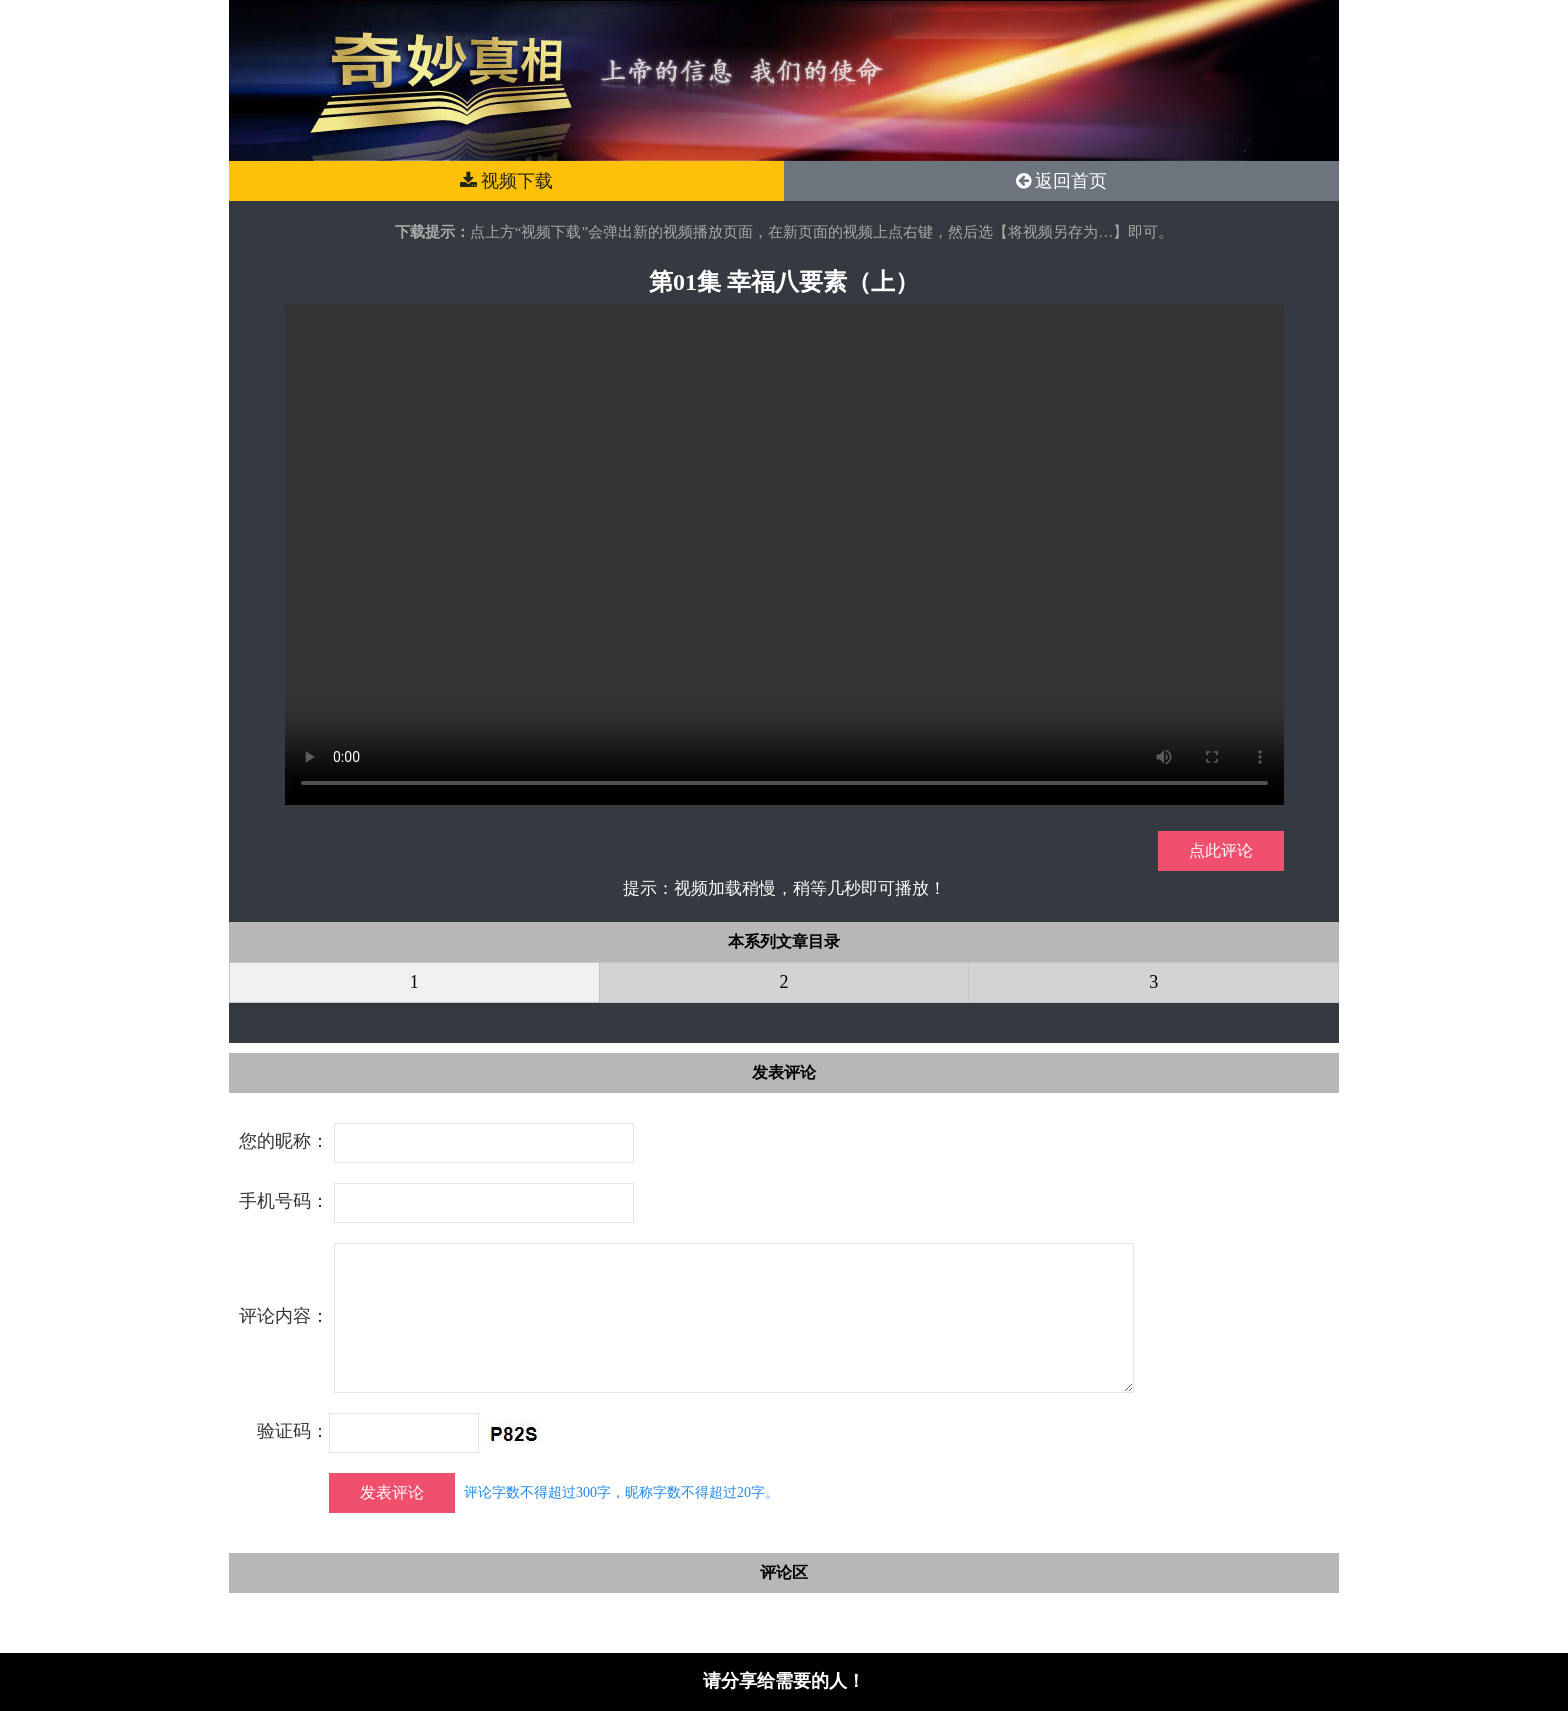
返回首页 (1062, 181)
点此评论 (1221, 850)
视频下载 (507, 181)
